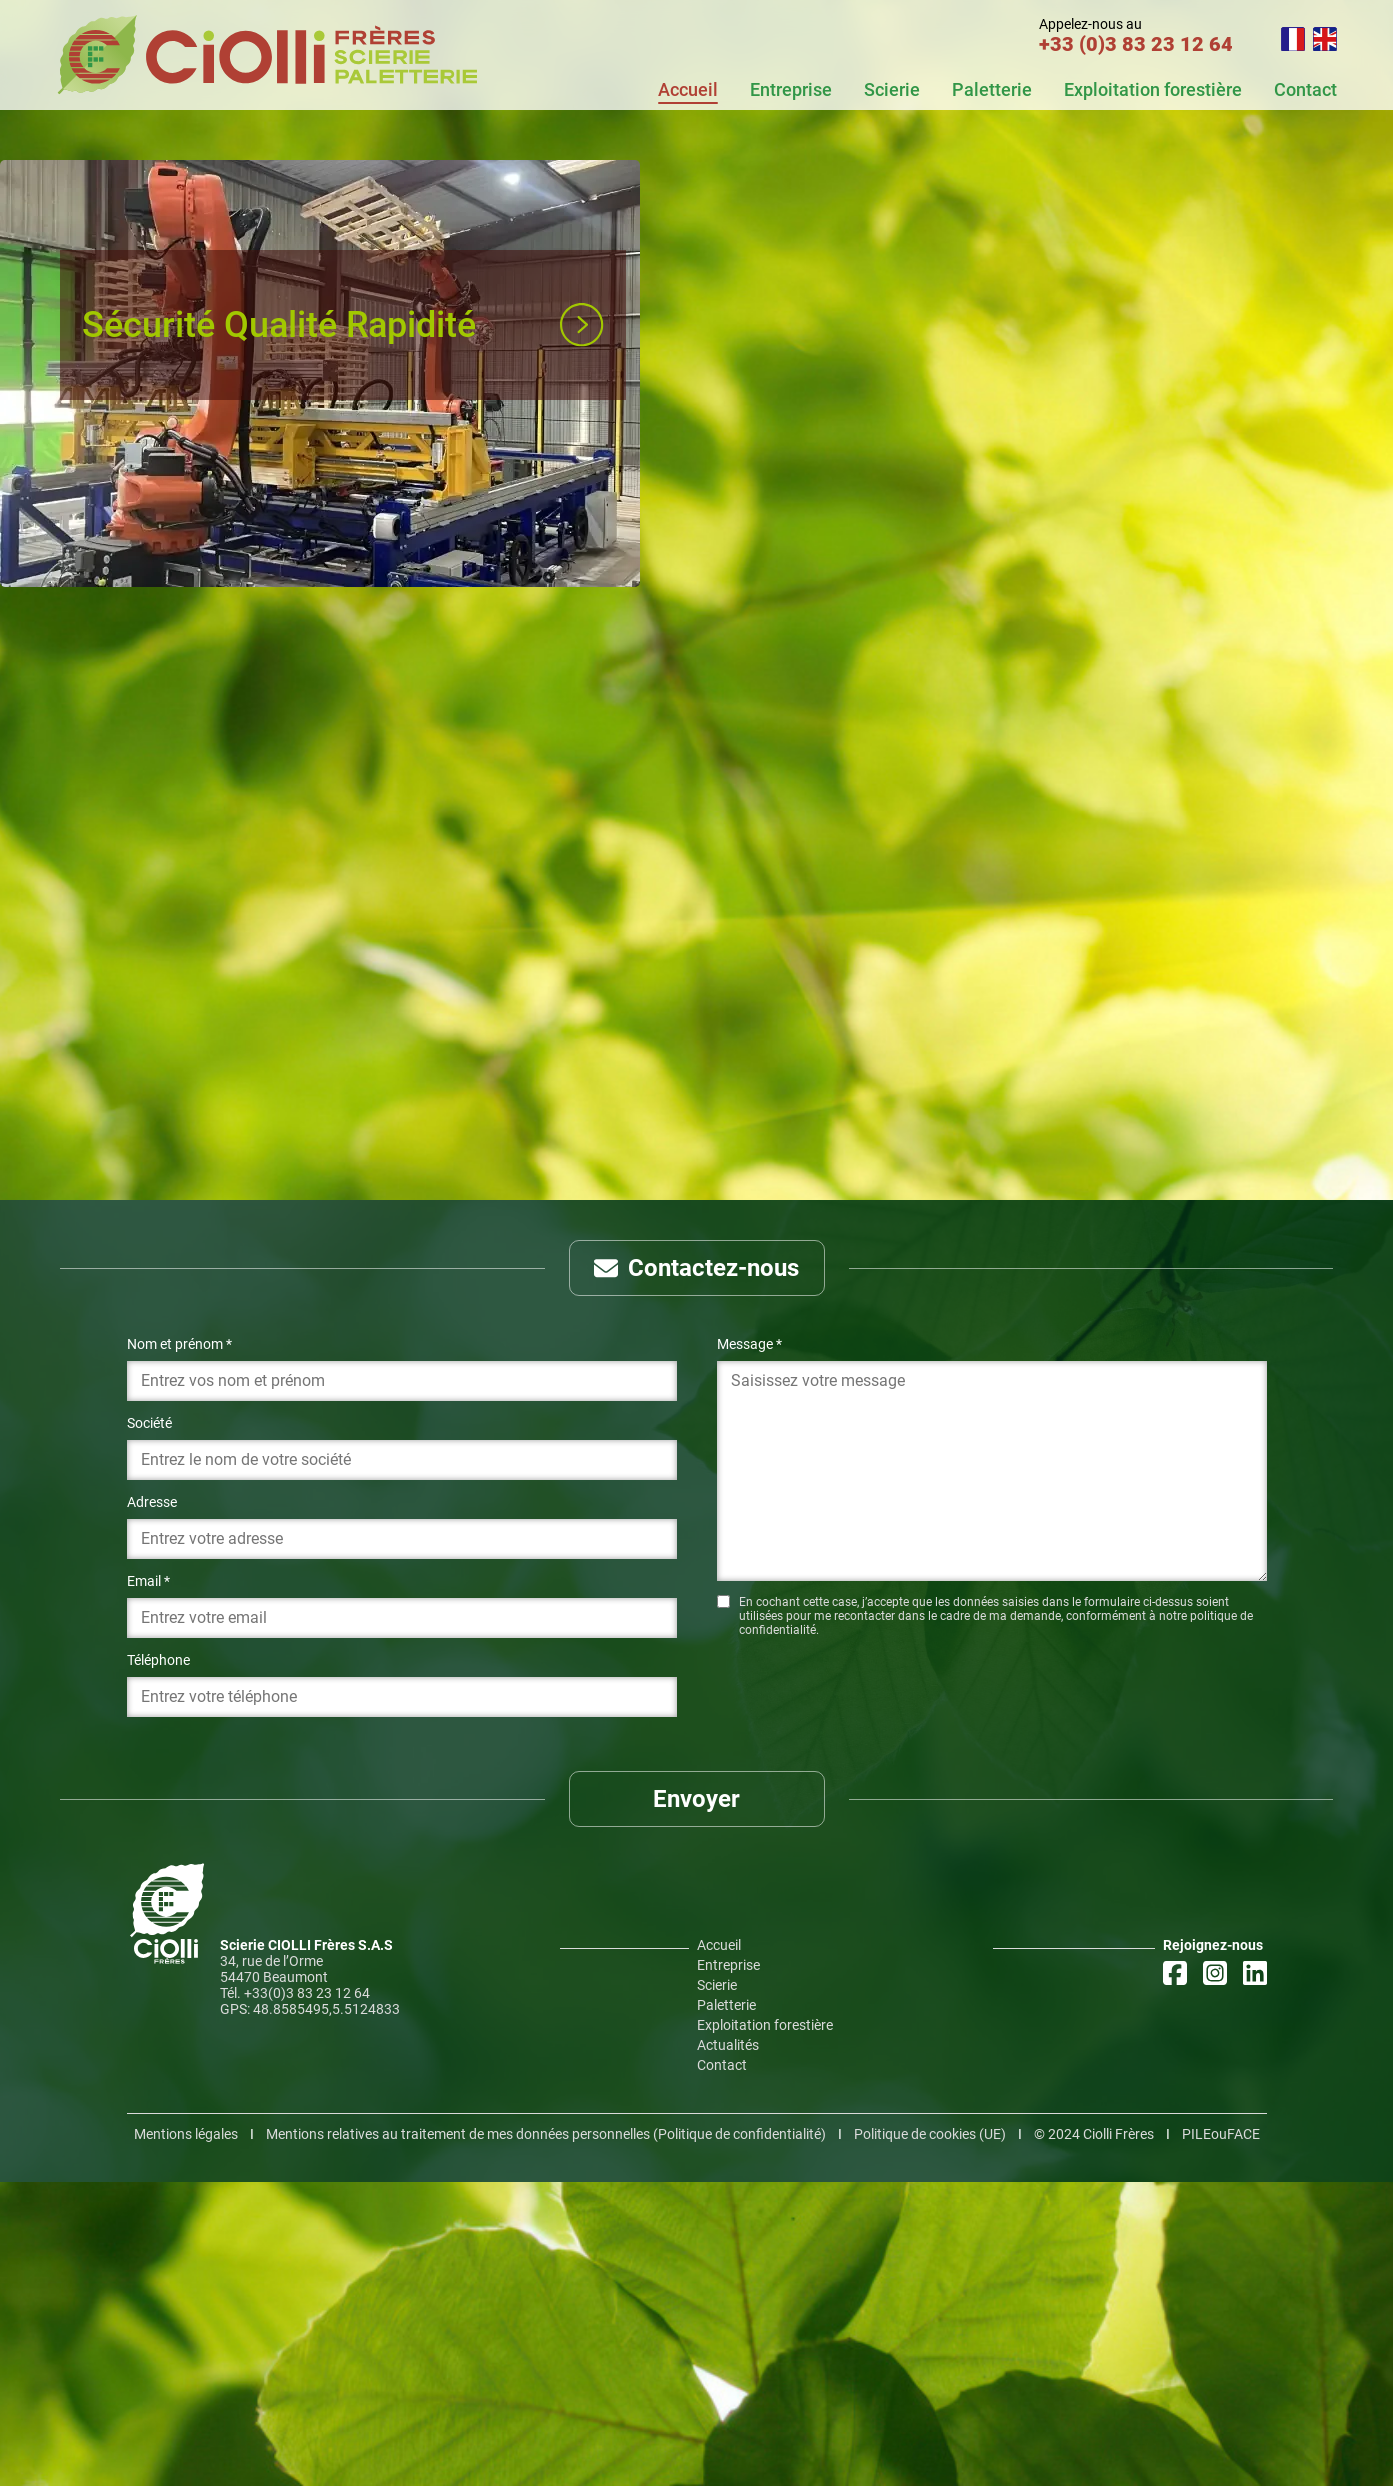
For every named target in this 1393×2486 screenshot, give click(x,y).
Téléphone (158, 1964)
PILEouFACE (1221, 2438)
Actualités (728, 2349)
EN (1325, 39)
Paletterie (992, 89)
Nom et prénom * (179, 1648)
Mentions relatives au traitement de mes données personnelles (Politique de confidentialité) (546, 2438)
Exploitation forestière (1153, 89)
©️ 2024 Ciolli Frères (1094, 2438)
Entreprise (791, 89)
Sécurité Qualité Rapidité (279, 325)
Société (149, 1727)
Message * (749, 1648)
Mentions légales (186, 2438)
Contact (1305, 89)
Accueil (688, 89)
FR (1293, 39)
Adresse (152, 1806)
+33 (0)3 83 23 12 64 (1136, 44)
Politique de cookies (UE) (930, 2438)
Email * (148, 1885)
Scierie (892, 89)
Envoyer (696, 2103)
